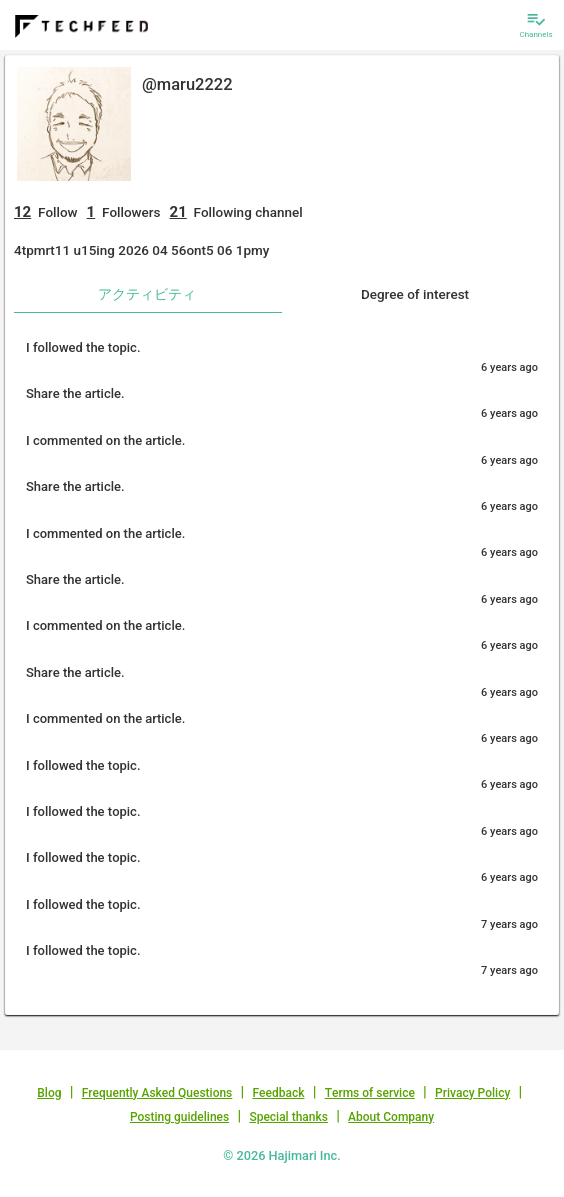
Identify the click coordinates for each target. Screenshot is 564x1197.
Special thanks (288, 1117)
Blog (49, 1093)
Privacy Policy (472, 1093)
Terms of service (370, 1093)
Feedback (279, 1093)
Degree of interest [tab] (415, 294)
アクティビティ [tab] (147, 294)
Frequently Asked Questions (157, 1093)
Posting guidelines (179, 1117)
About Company (391, 1117)
